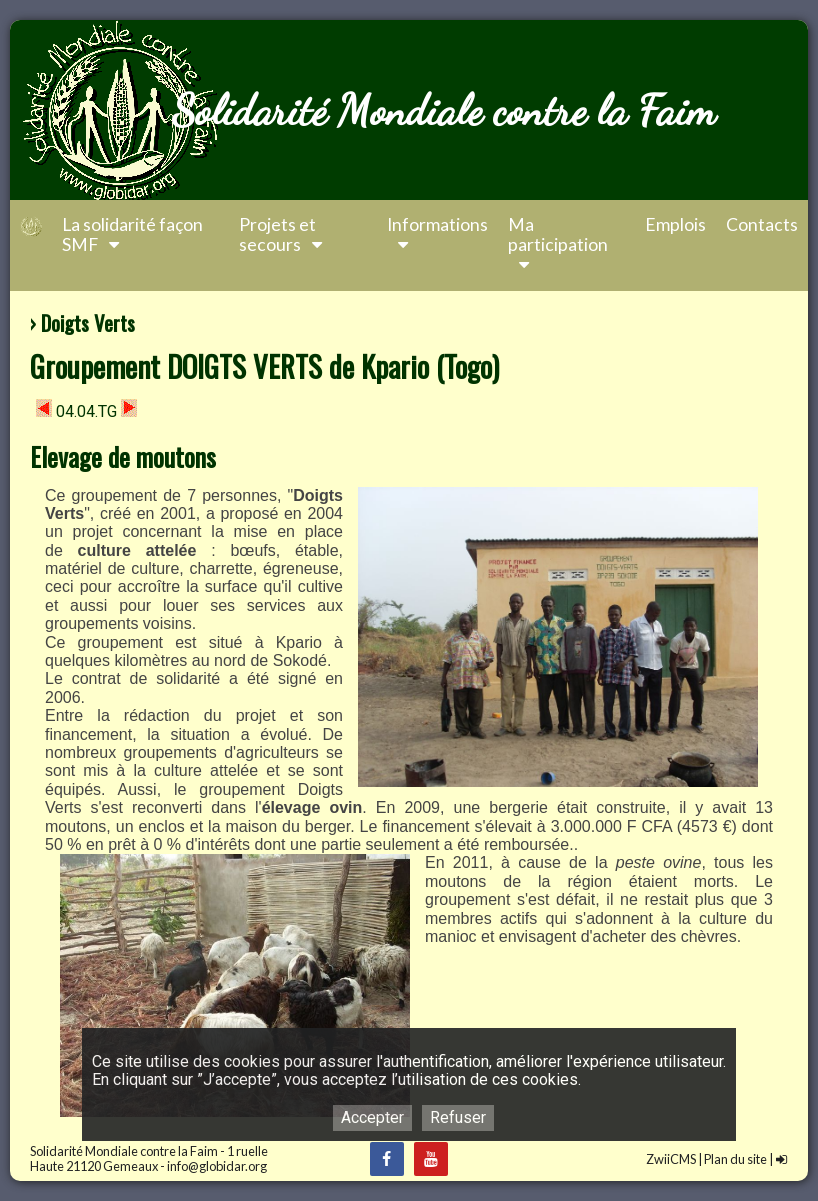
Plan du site (735, 1159)
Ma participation (558, 244)
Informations (437, 234)
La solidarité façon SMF (132, 234)
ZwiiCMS (671, 1159)
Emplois (675, 224)
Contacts (762, 224)
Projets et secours (282, 234)
